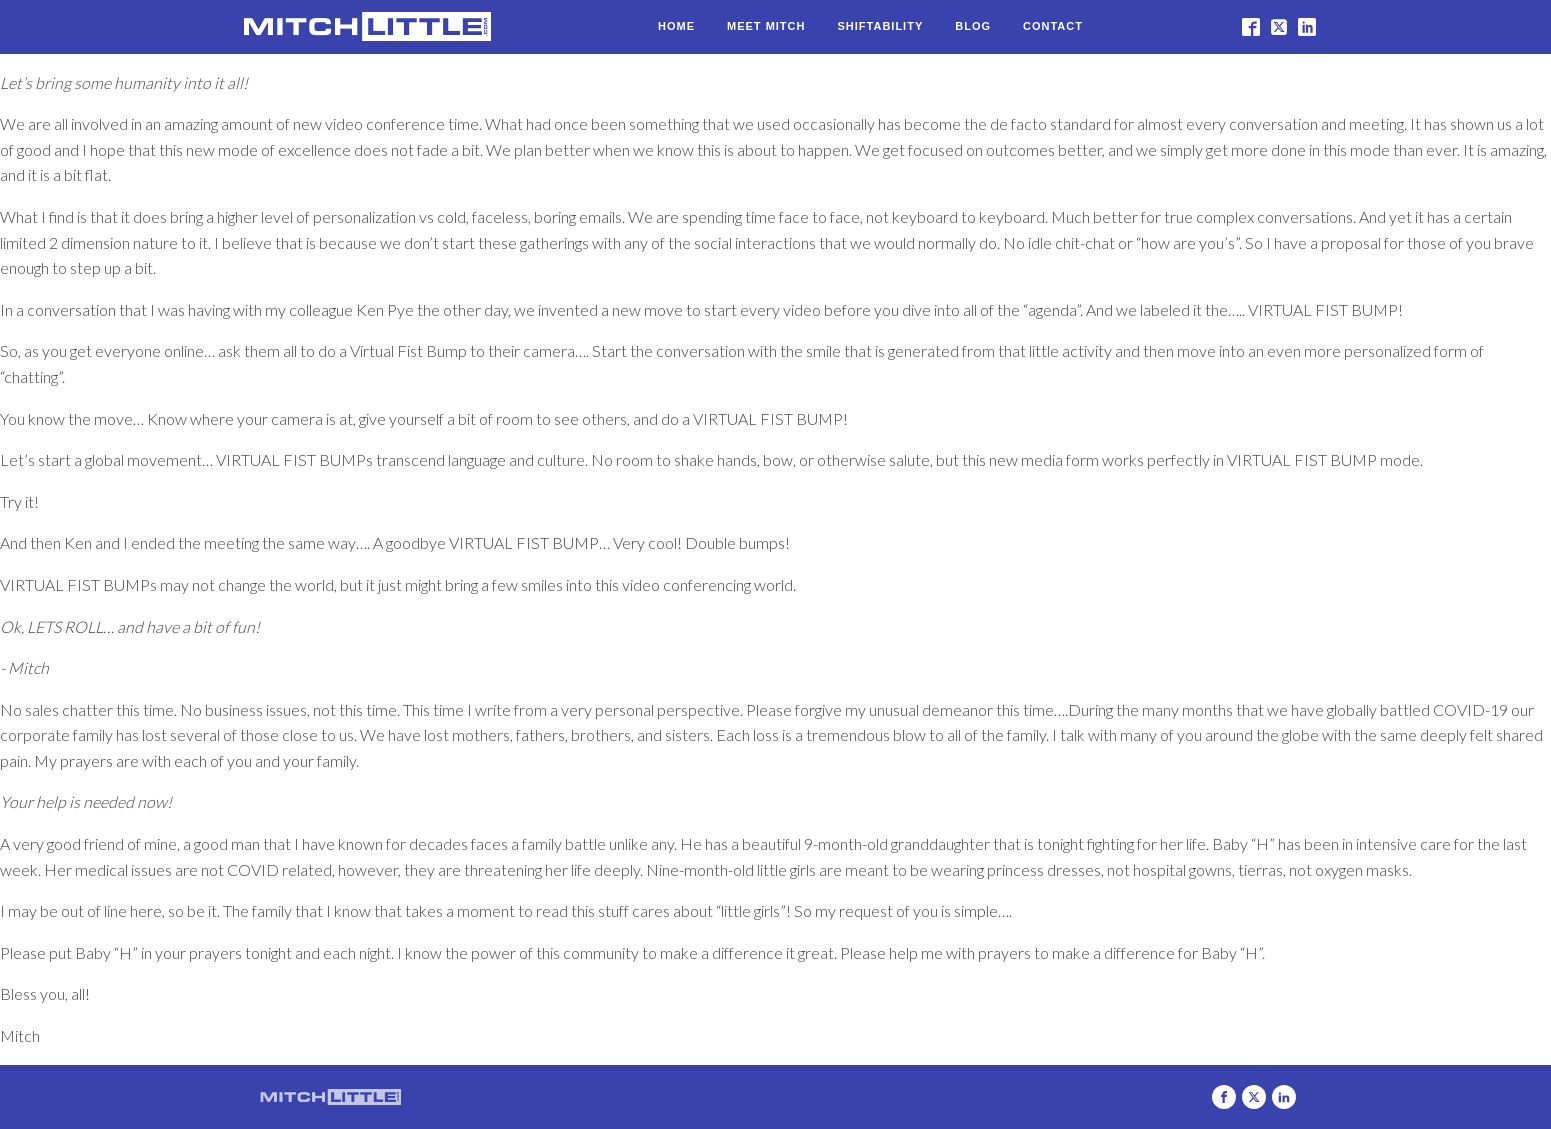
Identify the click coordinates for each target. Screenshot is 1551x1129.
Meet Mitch (766, 26)
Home (676, 26)
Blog (973, 26)
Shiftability (880, 26)
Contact (1053, 26)
